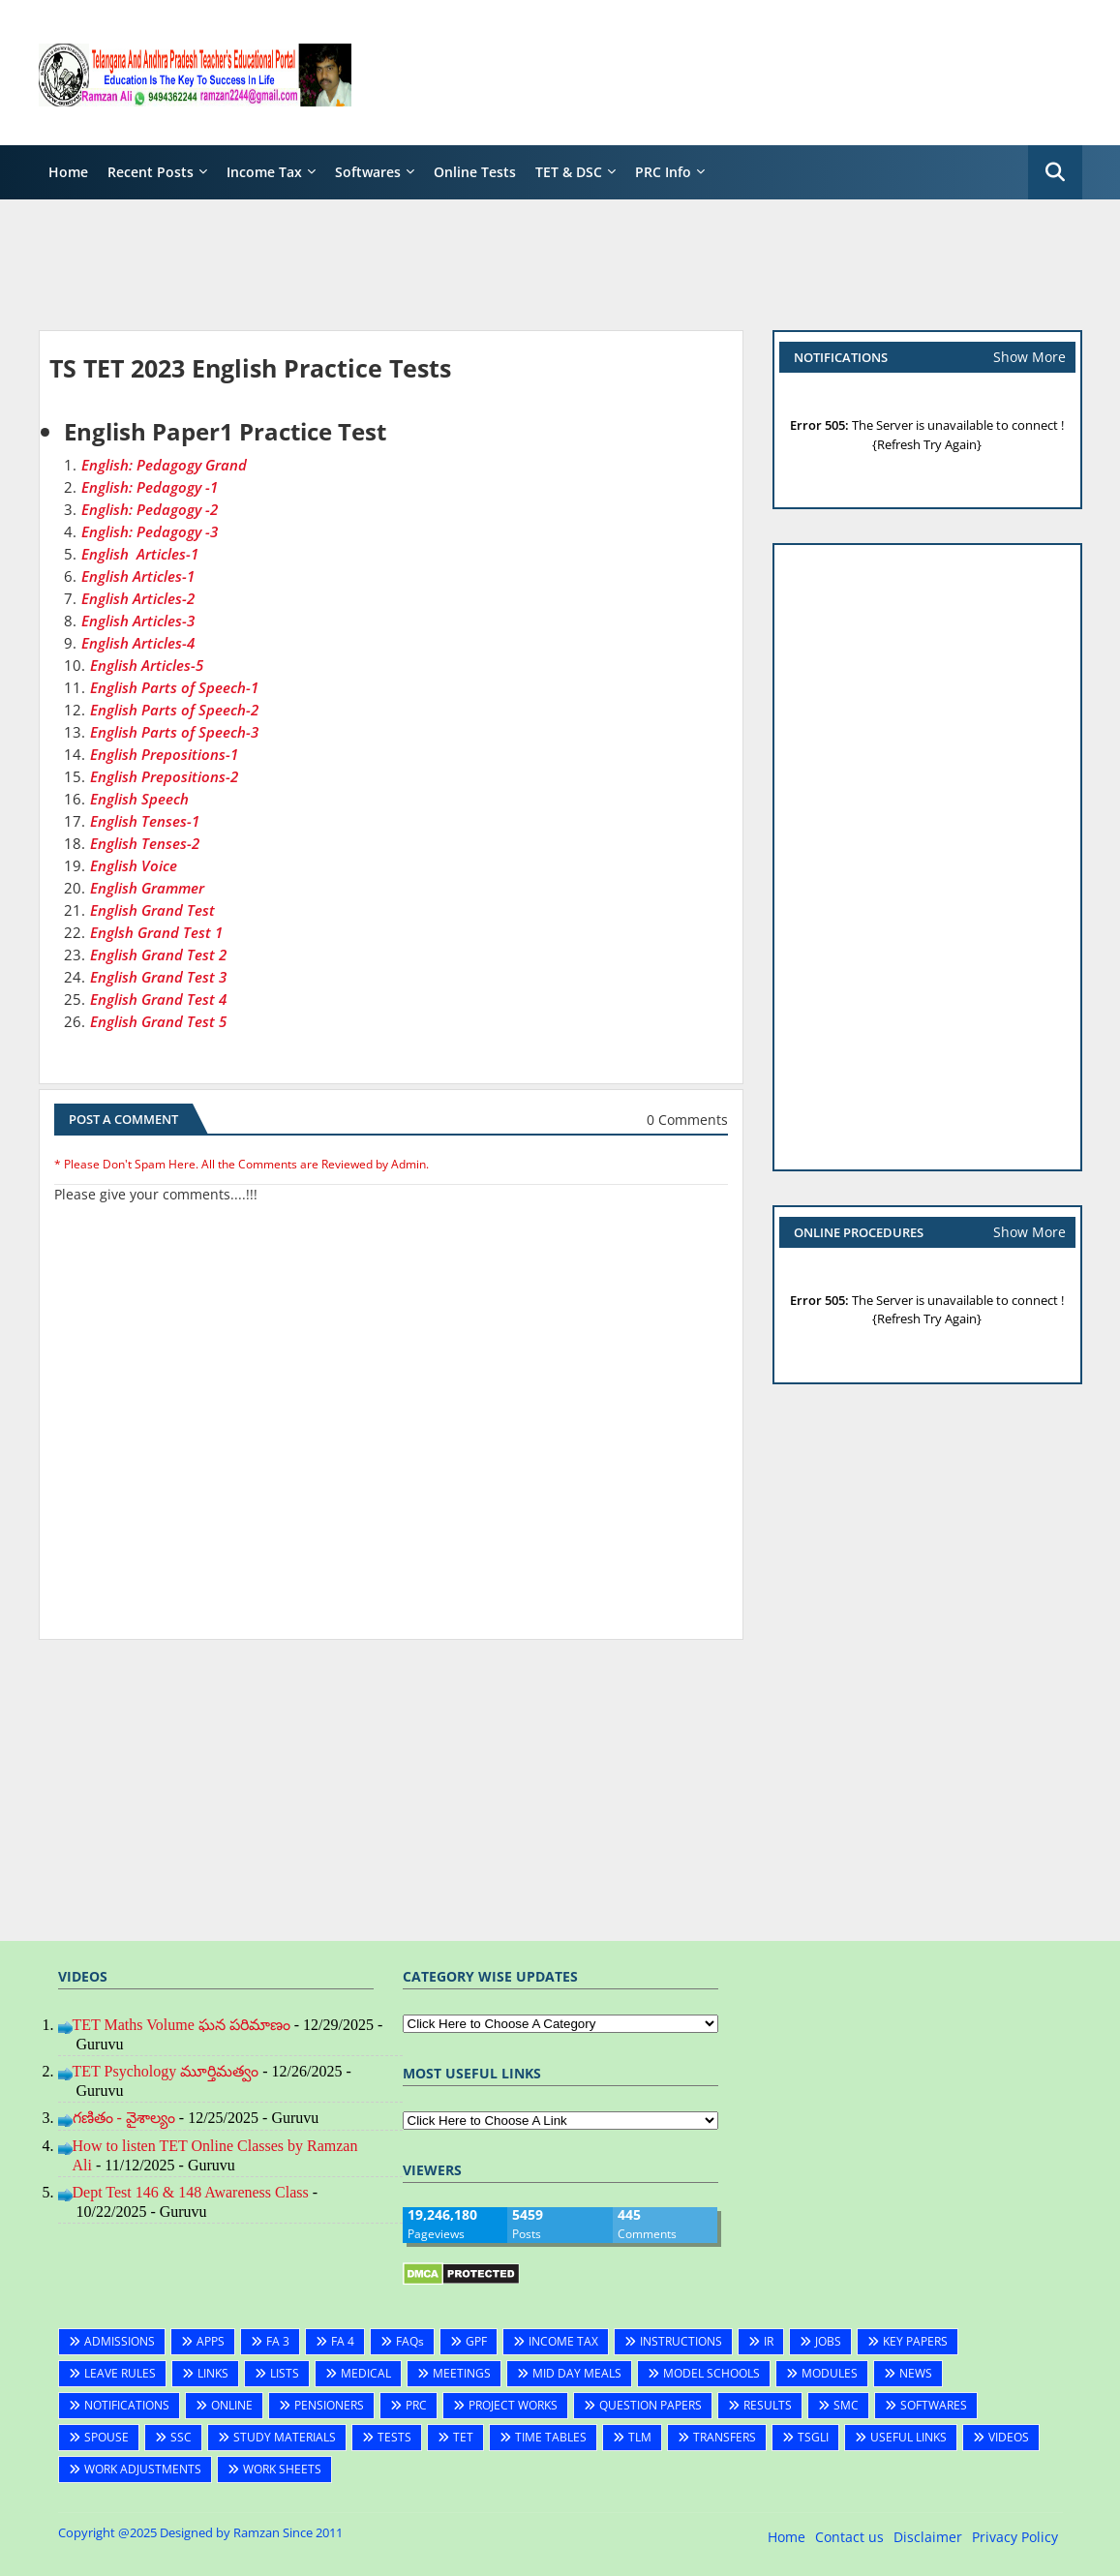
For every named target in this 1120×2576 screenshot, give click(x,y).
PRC (416, 2405)
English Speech (139, 798)
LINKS (212, 2373)
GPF (476, 2341)
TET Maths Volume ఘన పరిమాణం (181, 2024)
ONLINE (232, 2405)
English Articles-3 (138, 620)
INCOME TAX (563, 2341)
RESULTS (767, 2405)
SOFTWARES (933, 2405)
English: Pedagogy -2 (149, 509)
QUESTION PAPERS (650, 2405)
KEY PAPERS (915, 2341)
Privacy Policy (1015, 2537)
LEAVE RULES (120, 2373)
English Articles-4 (138, 642)
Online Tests (475, 172)
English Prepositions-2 (164, 776)
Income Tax (264, 172)
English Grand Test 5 (158, 1021)
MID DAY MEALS (576, 2373)
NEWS (915, 2373)
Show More (1029, 357)
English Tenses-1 (144, 821)
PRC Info (663, 172)
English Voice (133, 865)
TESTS (394, 2437)
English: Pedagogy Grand (164, 464)
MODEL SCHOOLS (711, 2373)
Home (68, 172)
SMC (846, 2405)
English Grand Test (152, 910)
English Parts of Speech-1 (174, 687)
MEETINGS (462, 2373)
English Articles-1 (139, 553)
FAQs (410, 2341)
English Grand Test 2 (158, 954)
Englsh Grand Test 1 (156, 932)
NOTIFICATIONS (126, 2405)
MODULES (830, 2373)
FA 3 (277, 2341)
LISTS (284, 2373)
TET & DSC (568, 172)
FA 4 (342, 2341)
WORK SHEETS (282, 2469)
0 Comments (687, 1119)
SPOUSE (106, 2437)
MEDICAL (366, 2373)
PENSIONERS (329, 2405)
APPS (211, 2341)
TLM (639, 2437)
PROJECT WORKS (513, 2405)
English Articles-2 (138, 598)
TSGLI (813, 2437)
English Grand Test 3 (158, 976)
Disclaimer (927, 2537)
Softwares (368, 172)
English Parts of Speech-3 (174, 732)
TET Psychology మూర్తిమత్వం (166, 2071)
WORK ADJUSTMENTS (142, 2469)
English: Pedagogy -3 (149, 531)
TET (463, 2437)
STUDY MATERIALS (284, 2437)
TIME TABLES (551, 2437)
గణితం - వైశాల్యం (124, 2117)
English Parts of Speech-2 (174, 709)
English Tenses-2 (144, 843)
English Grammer (147, 887)
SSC (181, 2437)
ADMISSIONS (119, 2341)
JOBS (828, 2341)
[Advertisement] (730, 72)
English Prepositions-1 (164, 754)
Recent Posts (150, 172)
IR (768, 2341)
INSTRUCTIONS (681, 2341)
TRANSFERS (724, 2437)
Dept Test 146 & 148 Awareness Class (191, 2192)
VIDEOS (1008, 2437)
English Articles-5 (146, 665)
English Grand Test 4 (158, 999)
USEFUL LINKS (908, 2437)
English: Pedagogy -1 (149, 487)
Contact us (849, 2537)
